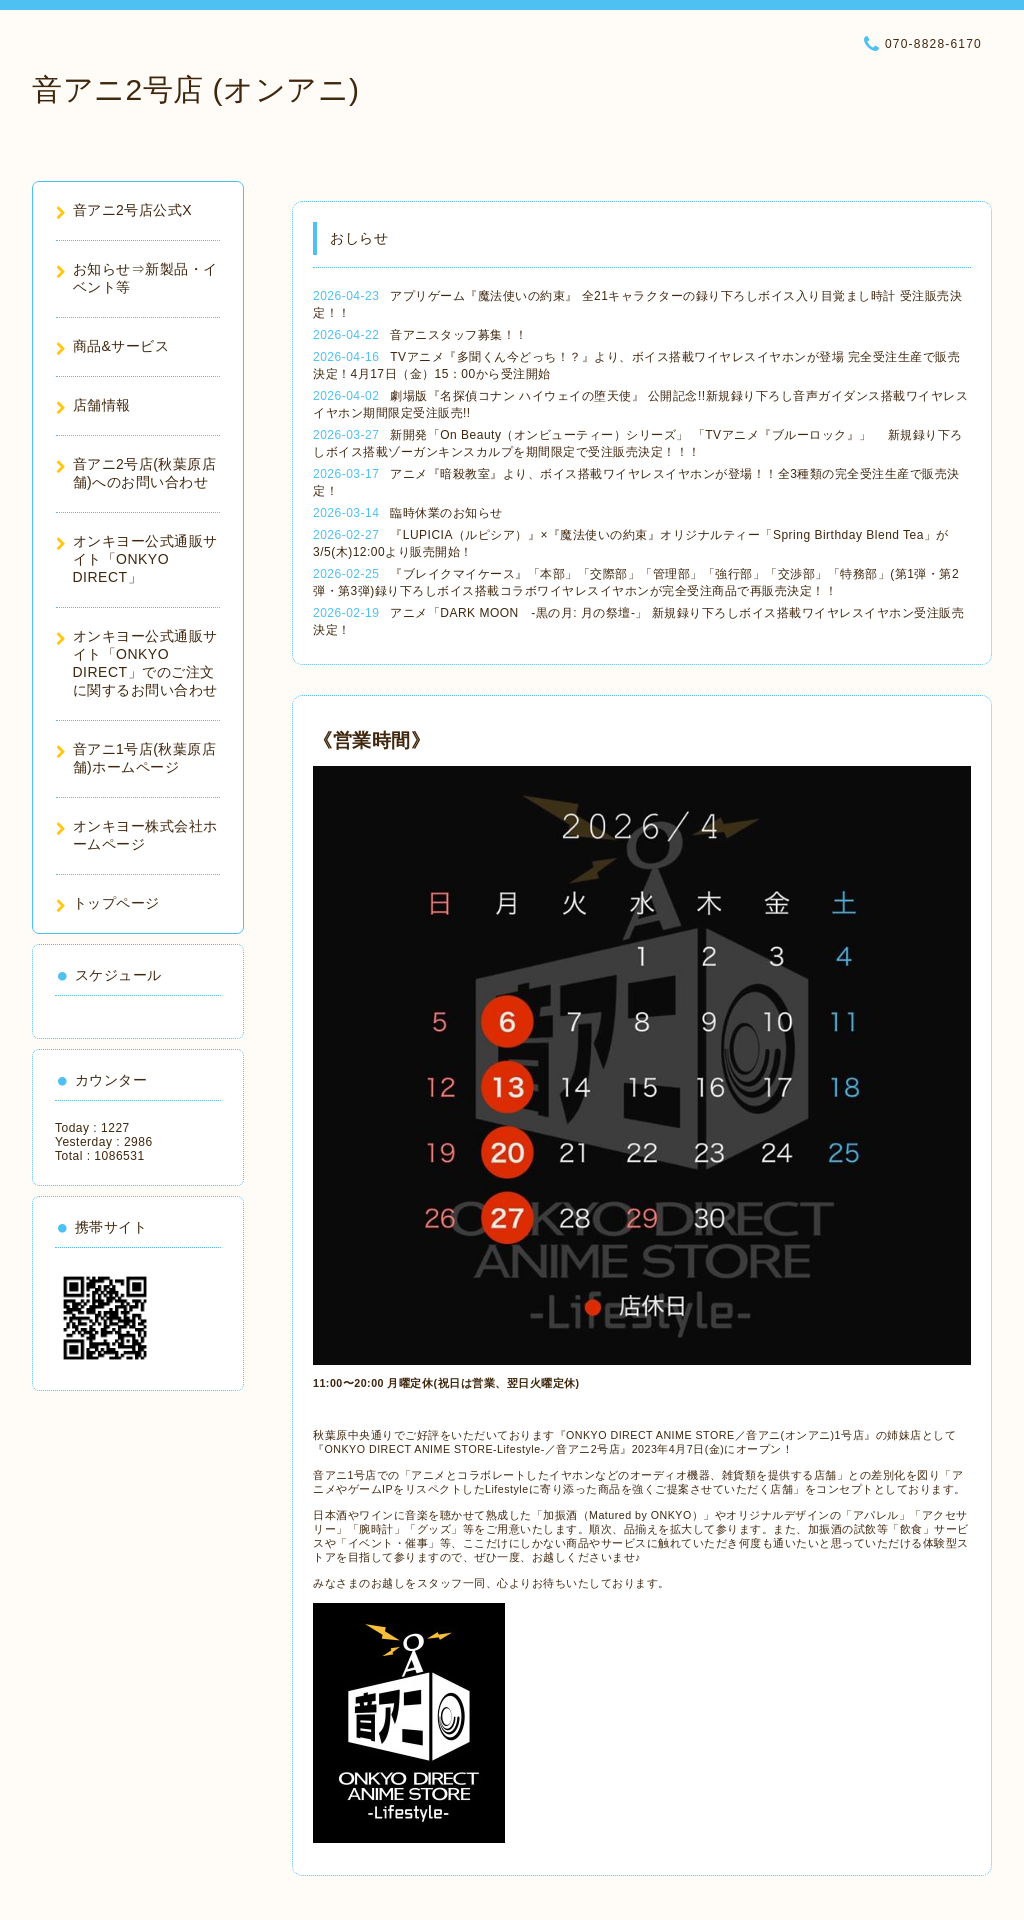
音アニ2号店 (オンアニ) (196, 89)
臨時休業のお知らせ (446, 513)
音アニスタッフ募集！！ (459, 335)
